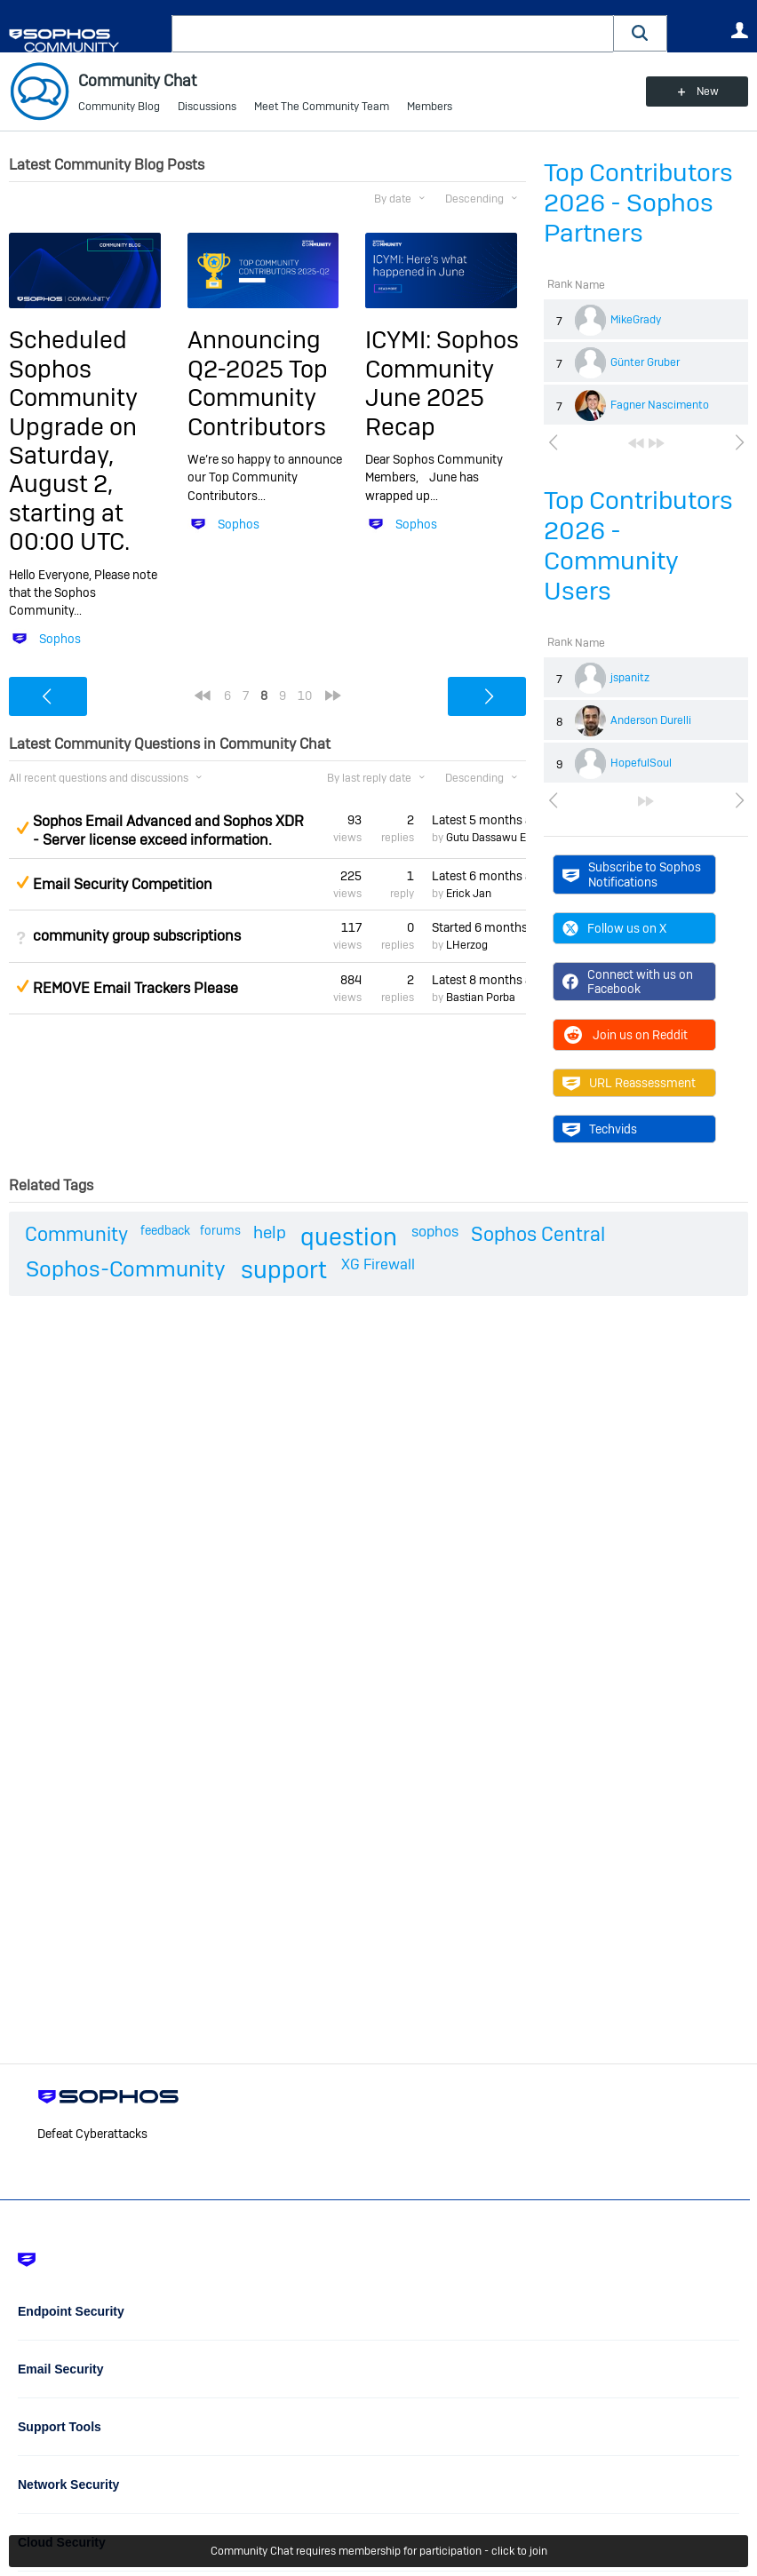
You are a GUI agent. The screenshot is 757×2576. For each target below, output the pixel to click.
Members (429, 106)
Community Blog (119, 106)
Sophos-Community (126, 1269)
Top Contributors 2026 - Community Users (638, 546)
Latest (479, 820)
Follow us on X (614, 928)
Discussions (207, 106)
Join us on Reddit (625, 1035)
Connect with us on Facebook (627, 981)
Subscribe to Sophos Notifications (631, 874)
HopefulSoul (641, 763)
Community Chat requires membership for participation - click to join (379, 2551)
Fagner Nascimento (659, 405)
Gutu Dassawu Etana (497, 838)
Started (479, 927)
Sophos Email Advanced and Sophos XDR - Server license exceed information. (168, 830)
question (348, 1236)
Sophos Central (538, 1233)
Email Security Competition (122, 884)
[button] (640, 33)
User (739, 30)
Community (76, 1233)
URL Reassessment (629, 1083)
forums (220, 1230)
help (269, 1232)
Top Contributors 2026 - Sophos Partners (638, 203)
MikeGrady (635, 320)
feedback (165, 1230)
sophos (434, 1231)
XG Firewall (378, 1264)
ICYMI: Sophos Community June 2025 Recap (442, 382)
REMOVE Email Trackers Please (135, 988)
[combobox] (392, 34)
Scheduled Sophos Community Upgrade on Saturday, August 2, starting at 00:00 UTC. (73, 440)
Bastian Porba (480, 997)
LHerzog (467, 945)
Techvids (599, 1129)
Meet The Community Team (321, 106)
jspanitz (629, 678)
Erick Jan (468, 893)
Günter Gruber (645, 362)
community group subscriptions (137, 935)
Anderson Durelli (650, 720)
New (708, 91)
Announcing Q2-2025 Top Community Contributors (257, 382)
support (284, 1269)
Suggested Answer (22, 828)
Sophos (60, 639)
